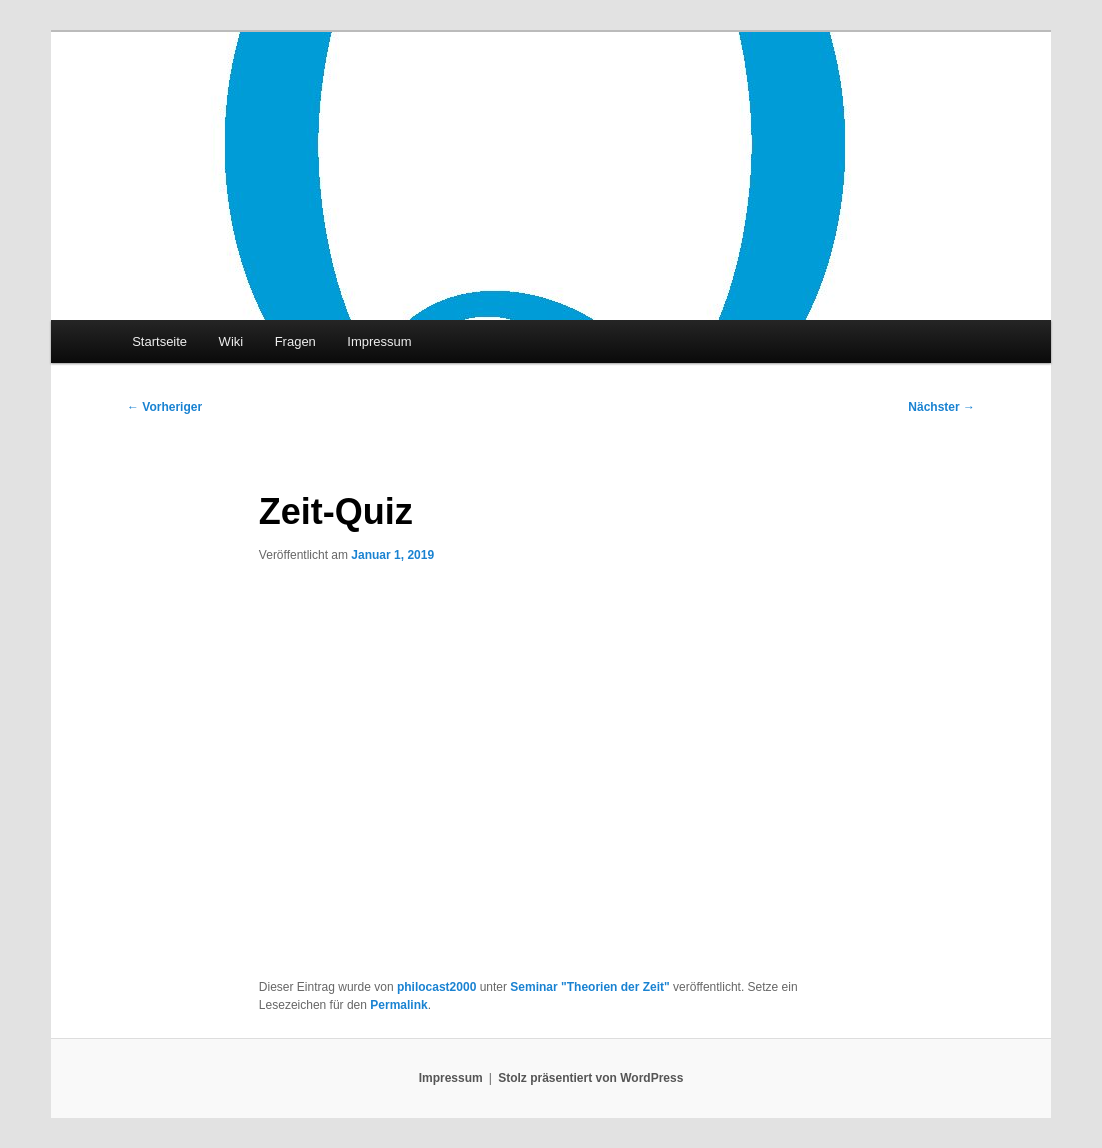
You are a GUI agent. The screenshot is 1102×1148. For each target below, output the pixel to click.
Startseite (159, 341)
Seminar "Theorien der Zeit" (589, 987)
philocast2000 (436, 987)
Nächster (941, 407)
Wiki (231, 341)
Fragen (295, 341)
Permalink (398, 1005)
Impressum (379, 341)
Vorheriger (164, 407)
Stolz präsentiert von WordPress (590, 1078)
